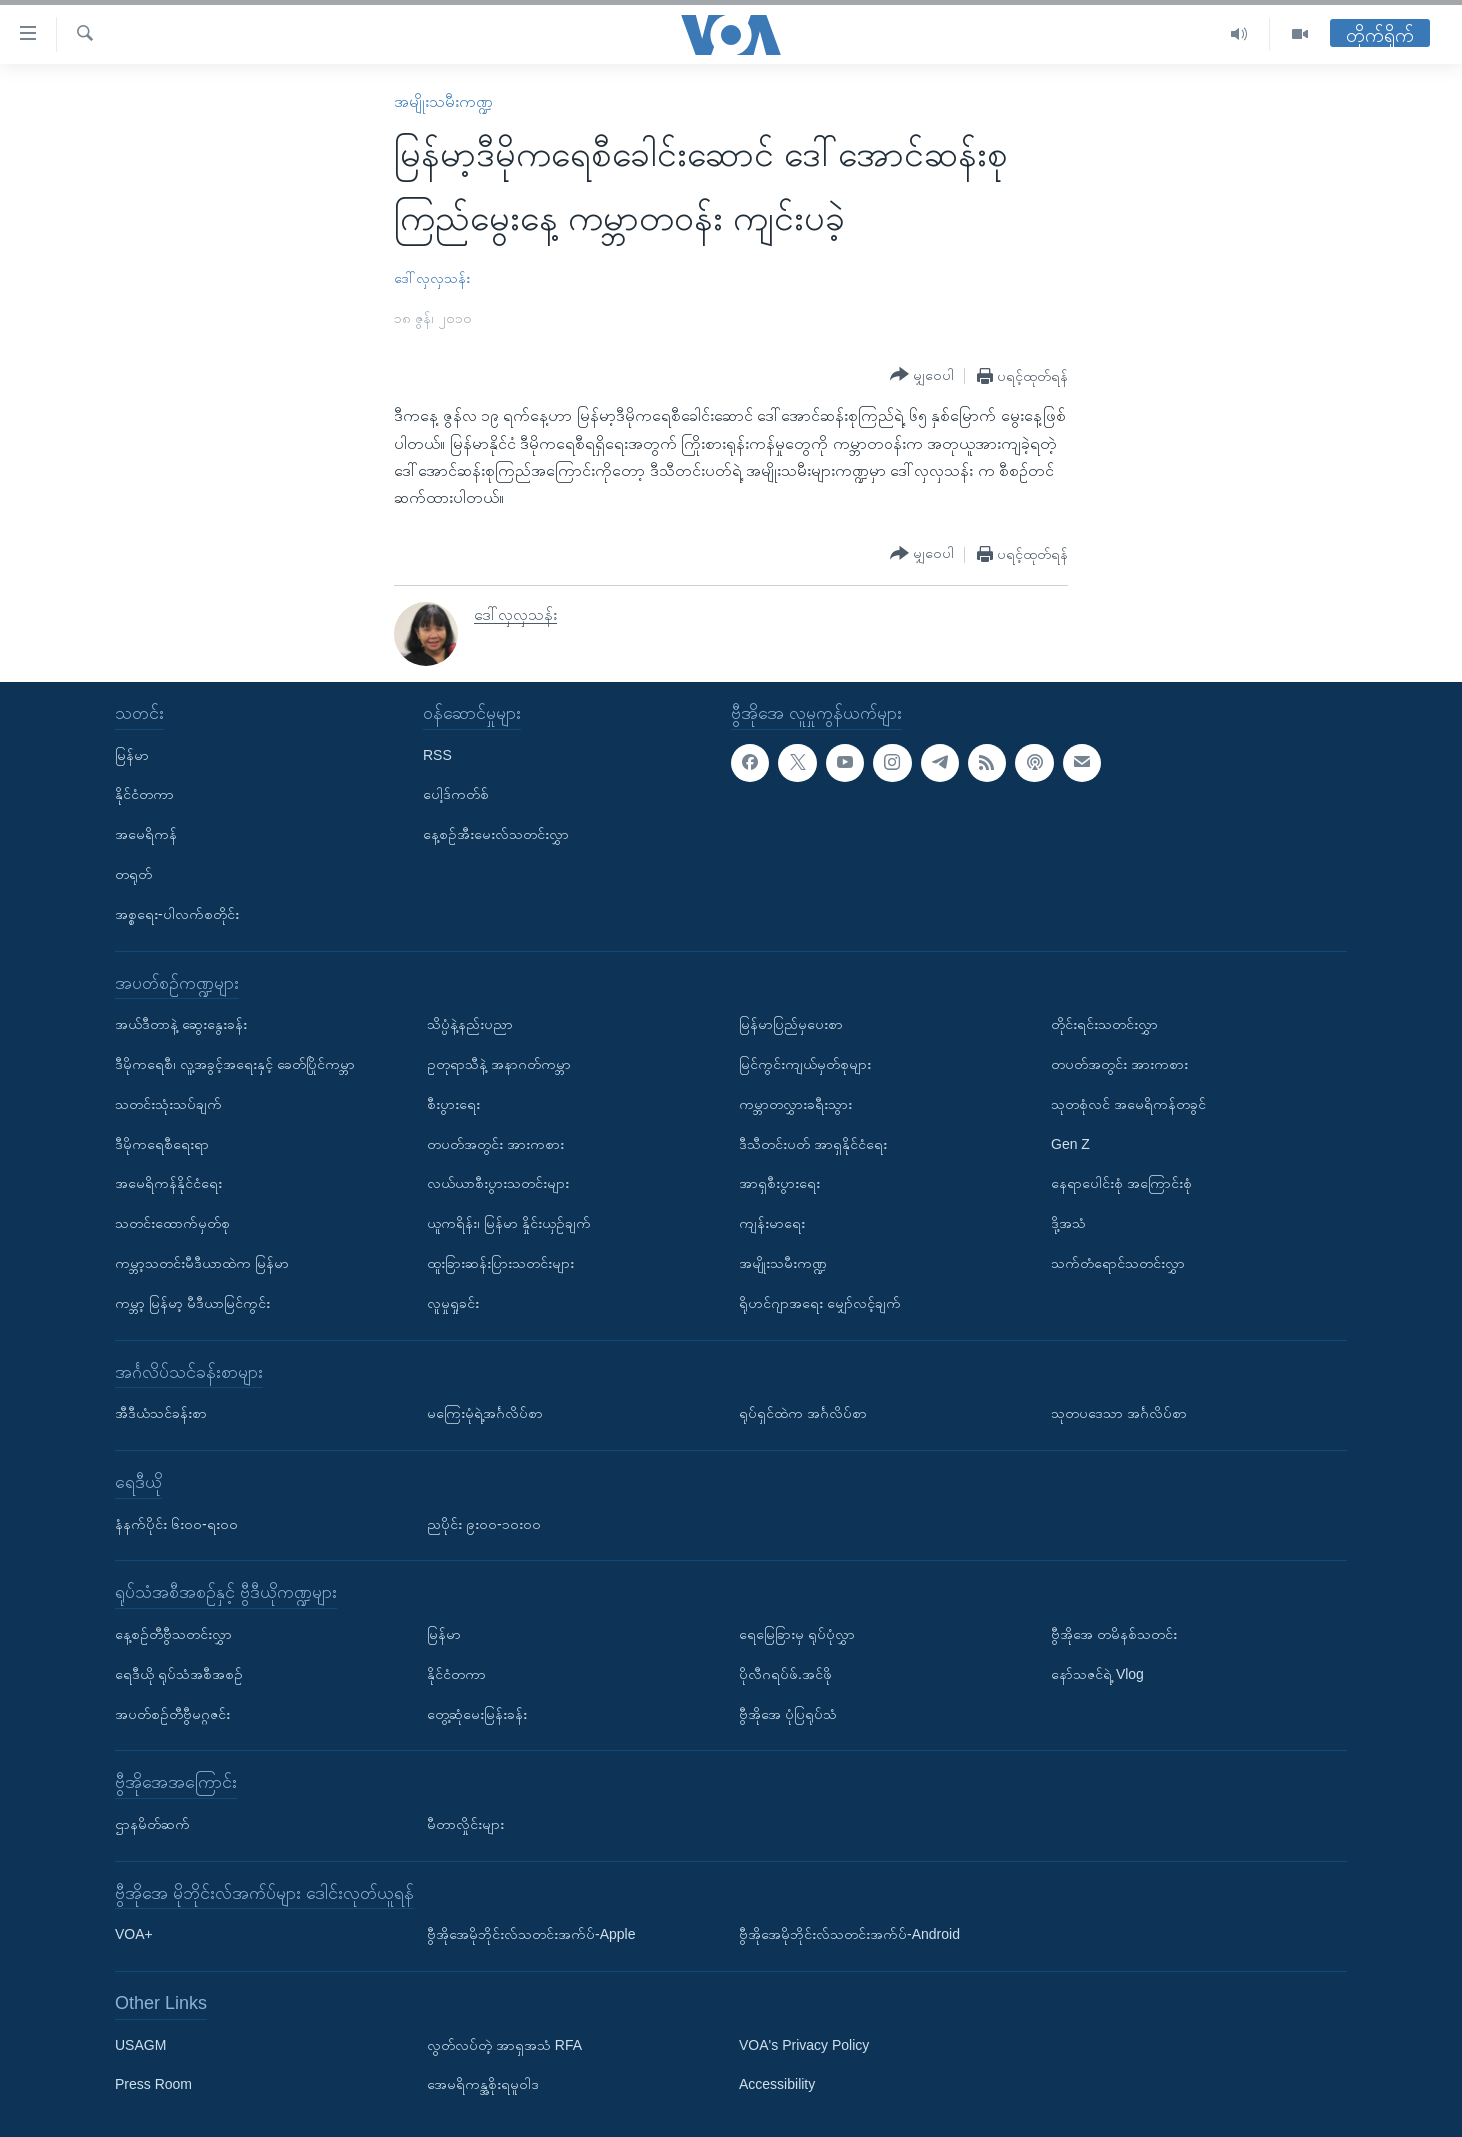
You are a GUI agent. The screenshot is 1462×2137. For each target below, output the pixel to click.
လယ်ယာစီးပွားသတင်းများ (498, 1183)
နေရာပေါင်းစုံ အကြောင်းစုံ (1121, 1183)
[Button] (922, 375)
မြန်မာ (132, 754)
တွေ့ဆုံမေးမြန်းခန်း (477, 1713)
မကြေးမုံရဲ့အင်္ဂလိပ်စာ (485, 1413)
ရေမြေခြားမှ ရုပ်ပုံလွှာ (797, 1634)
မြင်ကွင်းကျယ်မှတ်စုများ (805, 1064)
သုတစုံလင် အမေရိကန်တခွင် (1128, 1104)
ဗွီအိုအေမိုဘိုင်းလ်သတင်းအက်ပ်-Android (849, 1934)
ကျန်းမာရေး (772, 1223)
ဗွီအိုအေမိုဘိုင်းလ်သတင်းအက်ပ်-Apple (531, 1934)
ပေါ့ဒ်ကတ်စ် (456, 794)
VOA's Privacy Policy (804, 2044)
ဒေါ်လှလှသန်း (432, 278)
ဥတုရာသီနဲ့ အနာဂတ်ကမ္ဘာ (499, 1064)
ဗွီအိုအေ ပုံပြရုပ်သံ (788, 1713)
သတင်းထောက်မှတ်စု (172, 1223)
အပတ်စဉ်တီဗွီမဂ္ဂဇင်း (172, 1713)
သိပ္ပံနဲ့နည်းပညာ (470, 1024)
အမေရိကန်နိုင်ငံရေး (168, 1183)
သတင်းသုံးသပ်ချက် (168, 1104)
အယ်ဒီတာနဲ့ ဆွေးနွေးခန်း (181, 1024)
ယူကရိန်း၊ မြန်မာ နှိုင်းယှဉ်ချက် (509, 1223)
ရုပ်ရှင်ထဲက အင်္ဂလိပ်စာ (803, 1413)
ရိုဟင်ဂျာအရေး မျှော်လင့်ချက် (820, 1303)
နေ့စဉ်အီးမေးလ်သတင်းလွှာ (496, 834)
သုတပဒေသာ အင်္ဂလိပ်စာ (1119, 1413)
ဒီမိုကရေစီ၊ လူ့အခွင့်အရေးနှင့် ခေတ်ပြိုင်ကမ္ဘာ (235, 1064)
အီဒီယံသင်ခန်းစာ (161, 1413)
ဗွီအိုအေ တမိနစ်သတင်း (1114, 1634)
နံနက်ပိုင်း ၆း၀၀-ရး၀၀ (176, 1523)
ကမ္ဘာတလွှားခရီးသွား (795, 1104)
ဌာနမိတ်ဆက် (152, 1824)
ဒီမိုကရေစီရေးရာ (162, 1143)
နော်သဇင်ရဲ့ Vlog (1097, 1674)
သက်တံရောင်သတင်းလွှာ (1118, 1263)
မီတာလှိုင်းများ (465, 1824)
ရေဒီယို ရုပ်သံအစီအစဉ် (179, 1674)
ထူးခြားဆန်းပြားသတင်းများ (500, 1263)
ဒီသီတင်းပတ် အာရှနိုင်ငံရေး (813, 1143)
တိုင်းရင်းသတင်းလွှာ (1104, 1024)
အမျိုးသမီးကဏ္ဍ (443, 101)
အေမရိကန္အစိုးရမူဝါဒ (483, 2084)
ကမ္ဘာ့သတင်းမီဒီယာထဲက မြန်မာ (202, 1263)
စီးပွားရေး (453, 1104)
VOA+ (134, 1934)
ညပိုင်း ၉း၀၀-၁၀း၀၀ (484, 1523)
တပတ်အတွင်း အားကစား (495, 1143)
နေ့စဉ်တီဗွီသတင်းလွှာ (173, 1634)
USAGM (140, 2044)
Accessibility (777, 2084)
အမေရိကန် (146, 834)
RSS (437, 754)
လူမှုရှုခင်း (453, 1303)
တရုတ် (133, 874)
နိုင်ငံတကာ (144, 794)
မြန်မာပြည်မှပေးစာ (791, 1024)
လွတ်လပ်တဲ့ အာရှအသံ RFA (504, 2044)
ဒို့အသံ (1068, 1223)
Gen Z (1070, 1143)
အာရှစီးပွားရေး (779, 1183)
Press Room (153, 2084)
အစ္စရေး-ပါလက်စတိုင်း (177, 914)
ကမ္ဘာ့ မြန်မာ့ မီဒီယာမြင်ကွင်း (192, 1303)
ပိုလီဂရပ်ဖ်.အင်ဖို (785, 1674)
